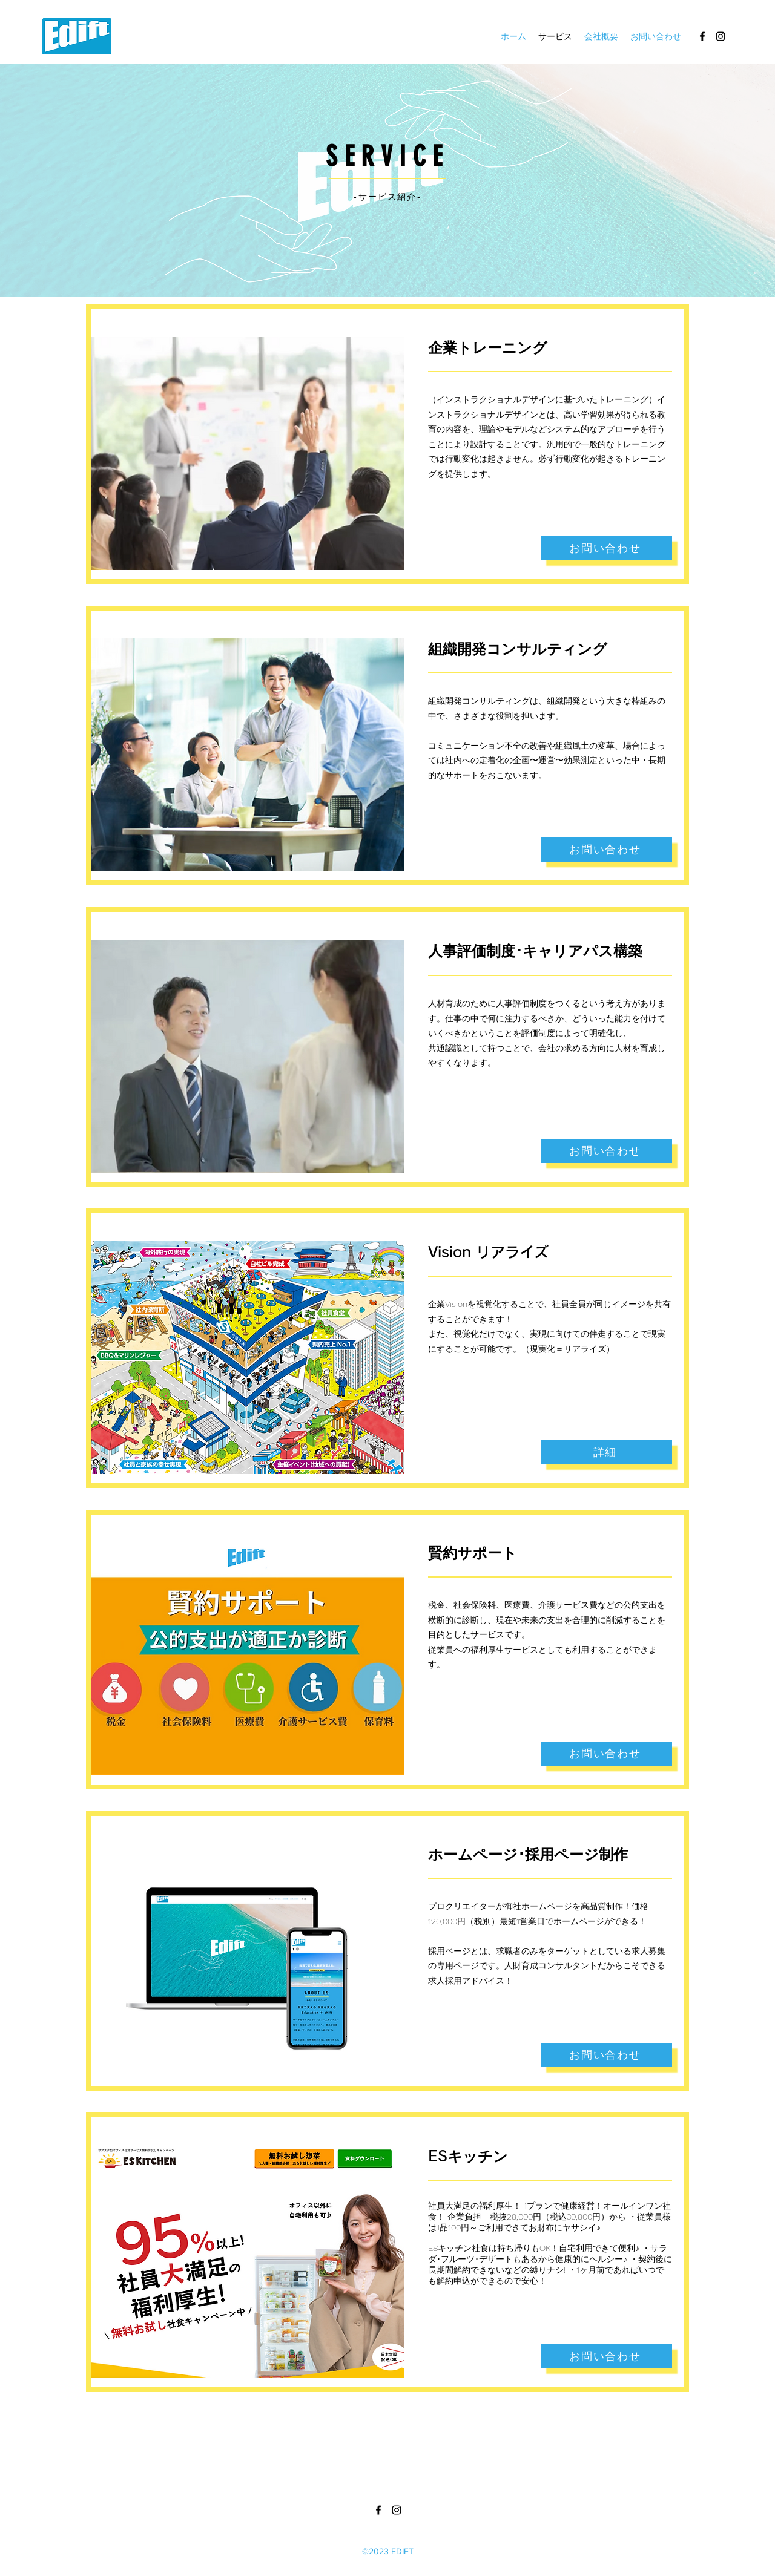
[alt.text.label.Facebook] (702, 36)
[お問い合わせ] (606, 548)
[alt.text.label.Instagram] (720, 36)
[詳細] (606, 1452)
